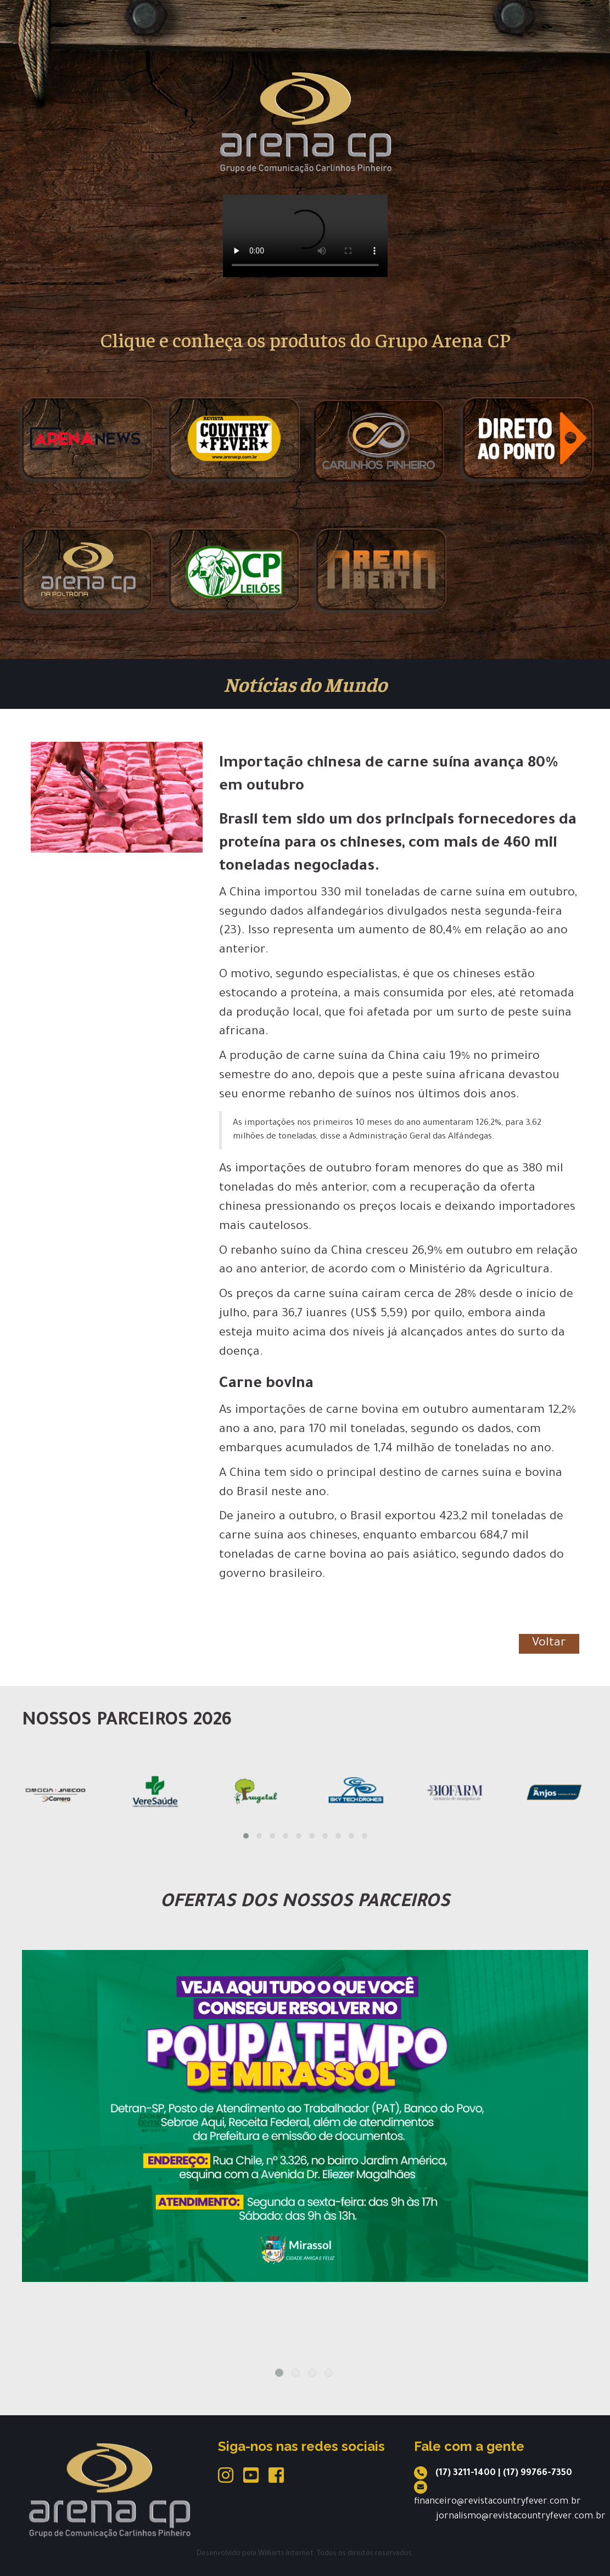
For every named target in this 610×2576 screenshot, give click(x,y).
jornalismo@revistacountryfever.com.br (521, 2517)
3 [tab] (312, 2373)
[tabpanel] (305, 2116)
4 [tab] (328, 2373)
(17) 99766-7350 (537, 2473)
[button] (246, 1835)
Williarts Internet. (286, 2554)
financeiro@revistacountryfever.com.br (497, 2502)
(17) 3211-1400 (465, 2473)
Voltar (549, 1643)
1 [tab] (279, 2373)
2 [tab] (296, 2373)
